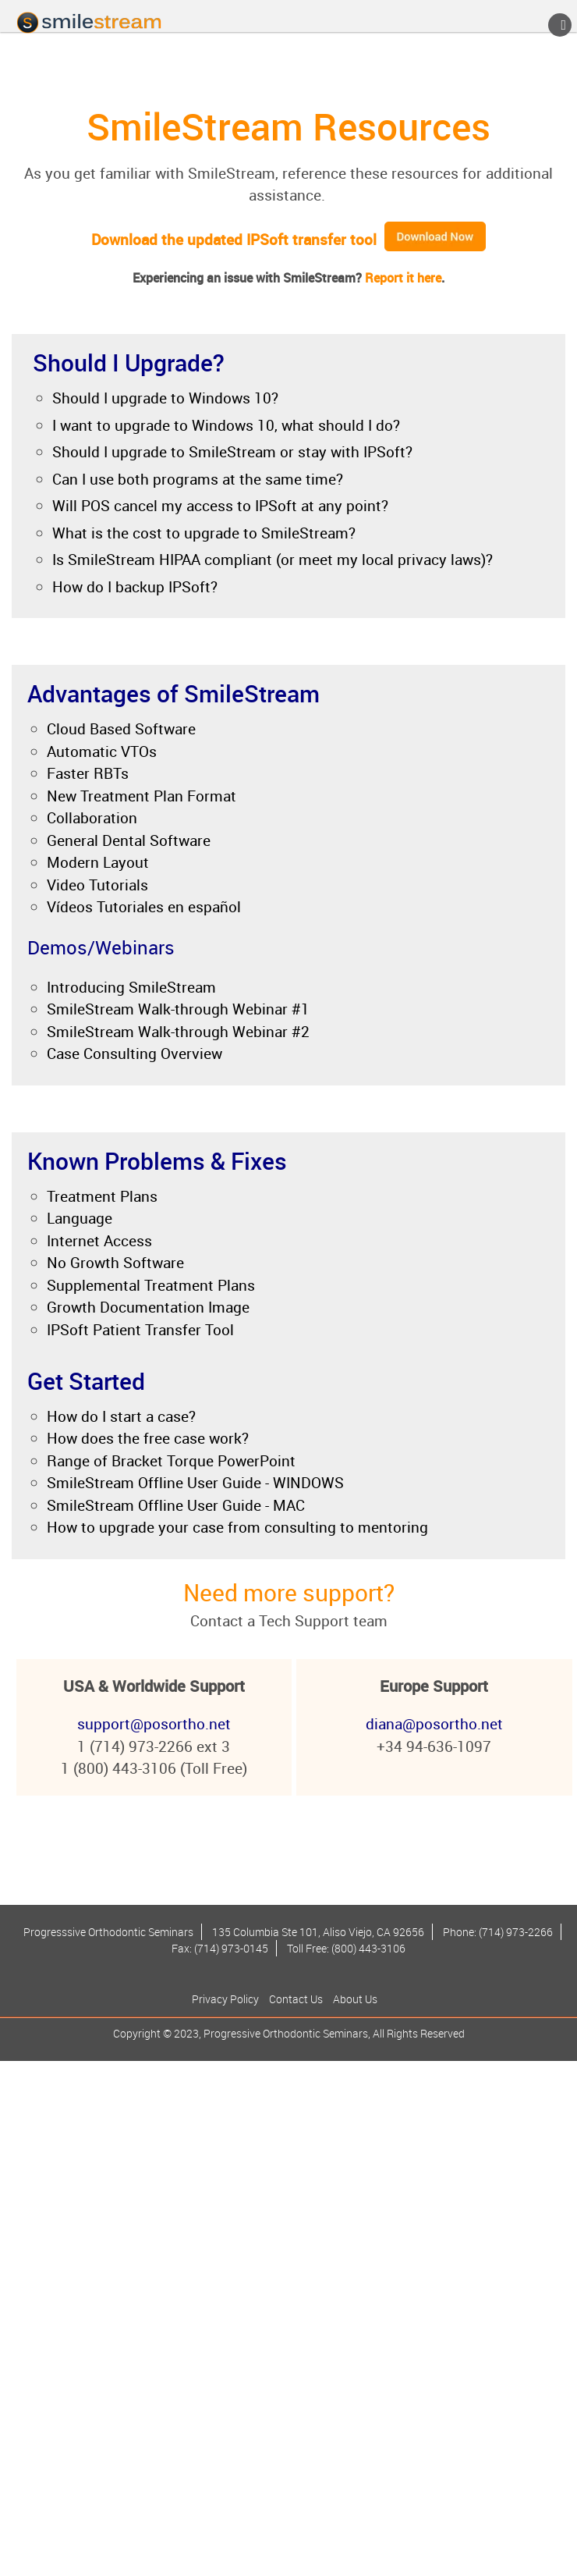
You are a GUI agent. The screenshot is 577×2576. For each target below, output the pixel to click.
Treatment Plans (102, 1196)
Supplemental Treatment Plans (151, 1285)
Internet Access (99, 1241)
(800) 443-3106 (368, 1948)
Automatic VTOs (102, 751)
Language (79, 1218)
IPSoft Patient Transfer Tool (140, 1330)
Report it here (403, 277)
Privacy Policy (225, 1999)
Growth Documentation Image (148, 1307)
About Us (355, 1999)
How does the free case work (144, 1438)
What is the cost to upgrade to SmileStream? (204, 533)
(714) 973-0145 (231, 1948)
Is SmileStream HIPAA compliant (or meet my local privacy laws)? (272, 559)
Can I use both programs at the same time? (197, 479)
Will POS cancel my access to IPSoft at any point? (220, 506)
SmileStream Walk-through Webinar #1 (178, 1009)
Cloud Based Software (121, 729)
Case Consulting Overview (134, 1053)
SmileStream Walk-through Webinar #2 (178, 1032)
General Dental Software (129, 840)
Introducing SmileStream (131, 987)
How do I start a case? (121, 1416)
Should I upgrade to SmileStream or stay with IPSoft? (232, 452)
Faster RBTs (88, 773)
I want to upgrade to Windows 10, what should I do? (226, 425)
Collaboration (92, 818)
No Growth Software (115, 1262)
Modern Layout (98, 862)
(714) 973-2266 (516, 1931)
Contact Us (296, 1999)
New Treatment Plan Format (141, 796)
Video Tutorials (97, 885)
